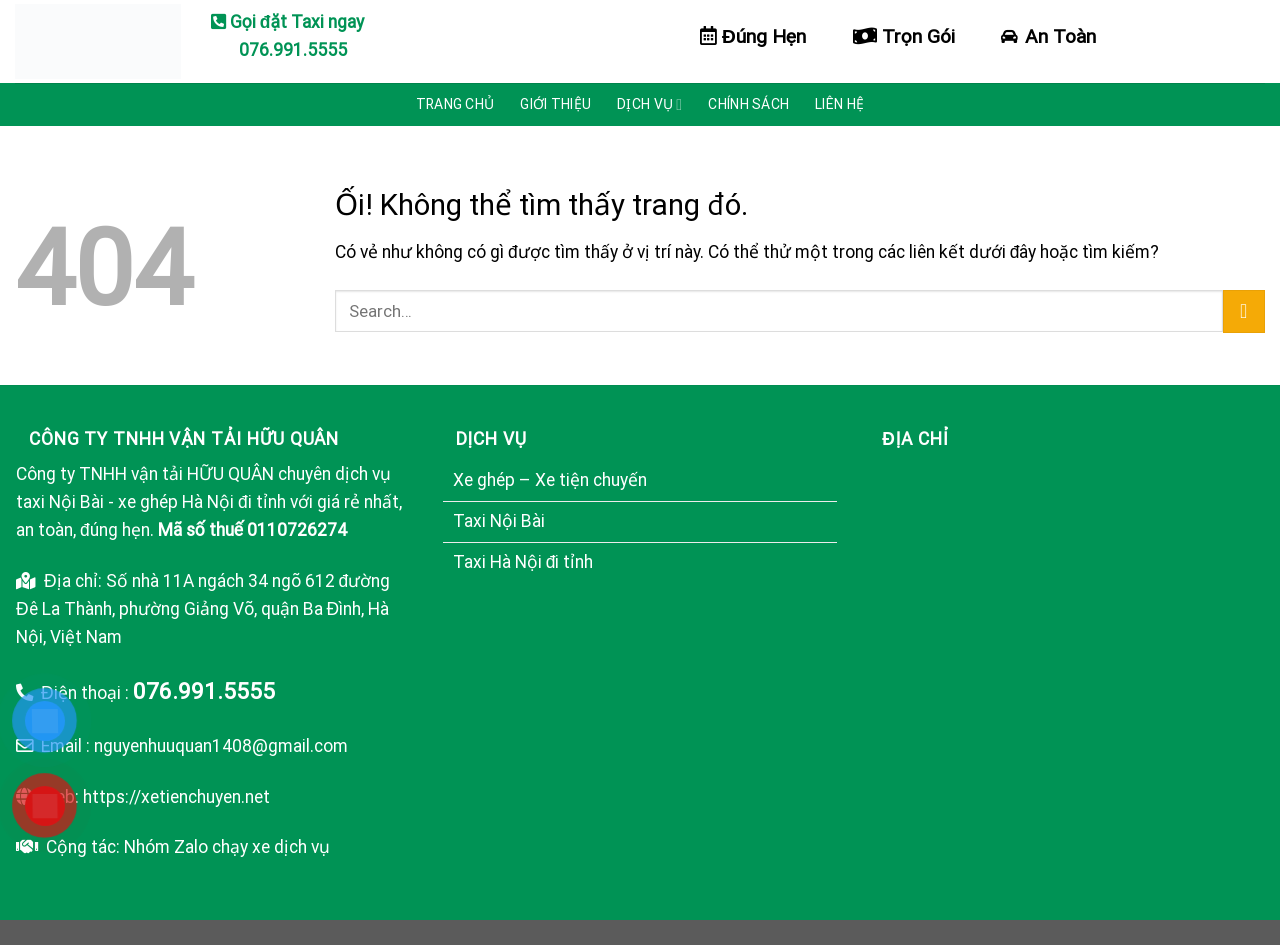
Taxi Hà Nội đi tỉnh (523, 562)
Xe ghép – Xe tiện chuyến (550, 480)
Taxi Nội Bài (499, 521)
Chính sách (748, 104)
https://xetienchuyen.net (176, 797)
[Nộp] (1244, 311)
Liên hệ (839, 104)
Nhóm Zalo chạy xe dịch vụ (227, 847)
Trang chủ (455, 104)
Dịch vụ (649, 104)
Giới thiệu (555, 104)
